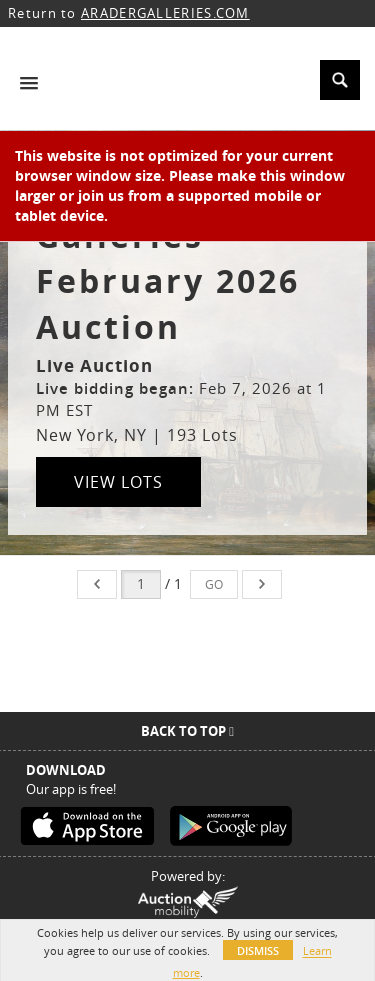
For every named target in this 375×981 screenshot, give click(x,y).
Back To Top (187, 731)
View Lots (118, 482)
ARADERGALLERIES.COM (165, 13)
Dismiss (258, 950)
